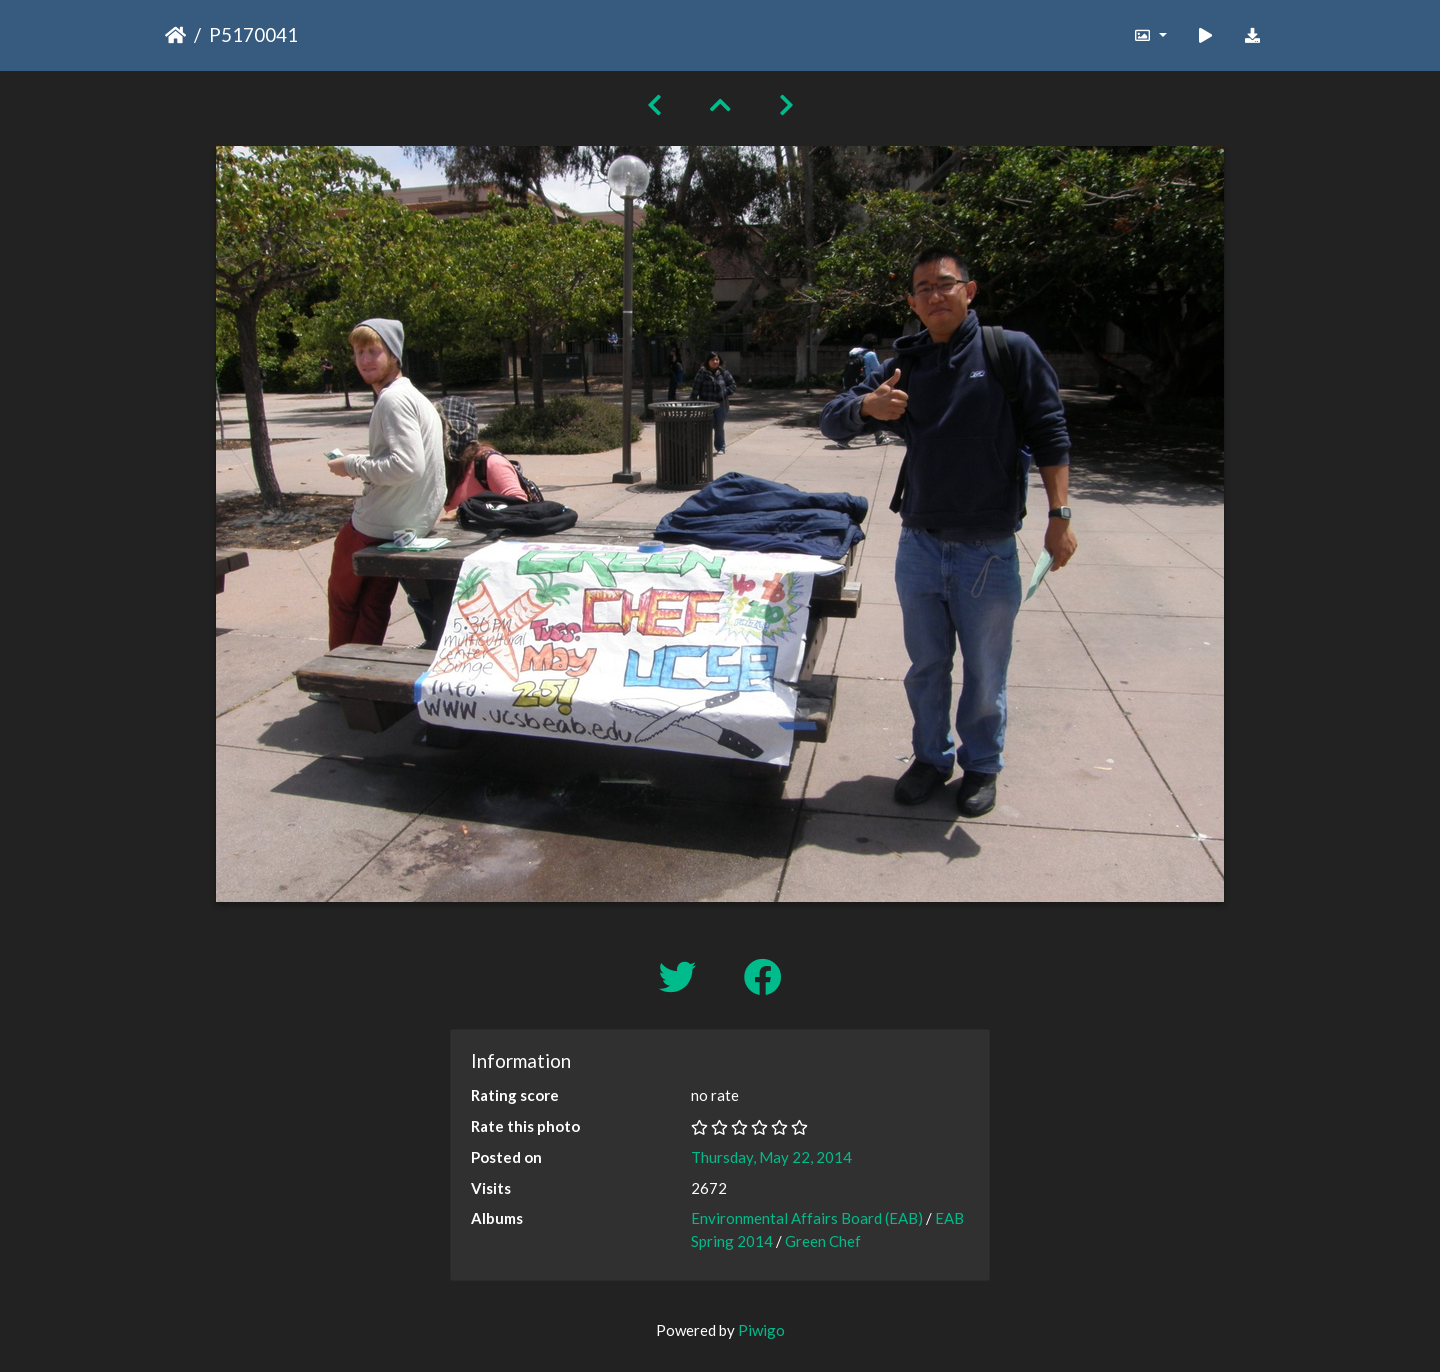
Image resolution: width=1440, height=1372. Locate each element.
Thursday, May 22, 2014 (771, 1157)
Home (175, 35)
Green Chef (823, 1241)
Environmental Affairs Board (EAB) (807, 1218)
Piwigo (761, 1330)
